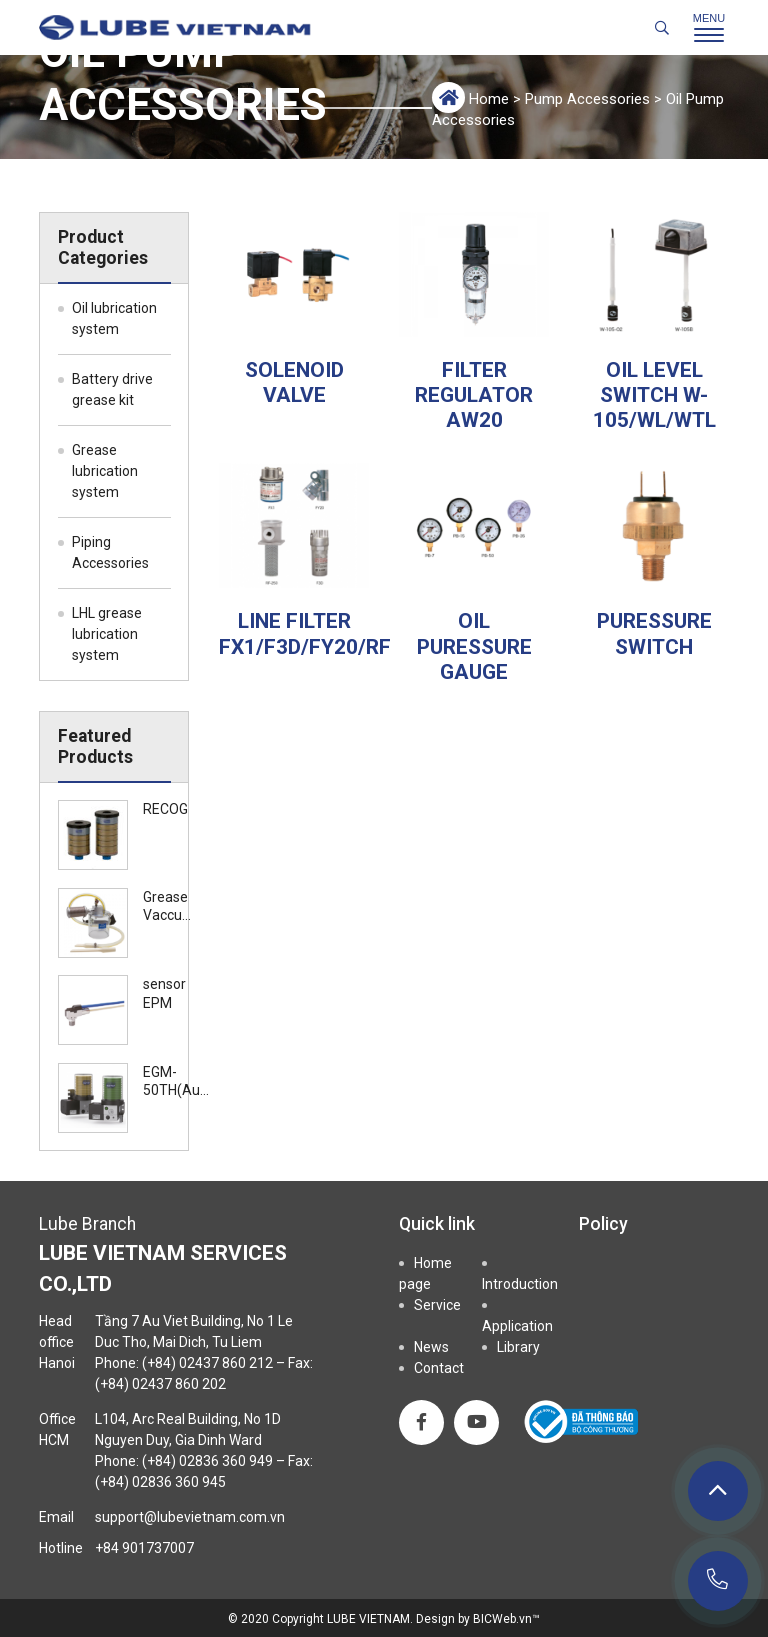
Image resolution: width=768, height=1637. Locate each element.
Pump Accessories (587, 99)
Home (489, 99)
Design (435, 1619)
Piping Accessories (110, 552)
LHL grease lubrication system (107, 634)
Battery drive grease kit (112, 389)
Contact (439, 1368)
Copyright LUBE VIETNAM (341, 1619)
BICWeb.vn (502, 1619)
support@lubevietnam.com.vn (190, 1517)
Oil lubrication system (114, 318)
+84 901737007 (144, 1548)
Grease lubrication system (105, 471)
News (431, 1347)
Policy (603, 1224)
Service (437, 1305)
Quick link (437, 1224)
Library (518, 1347)
